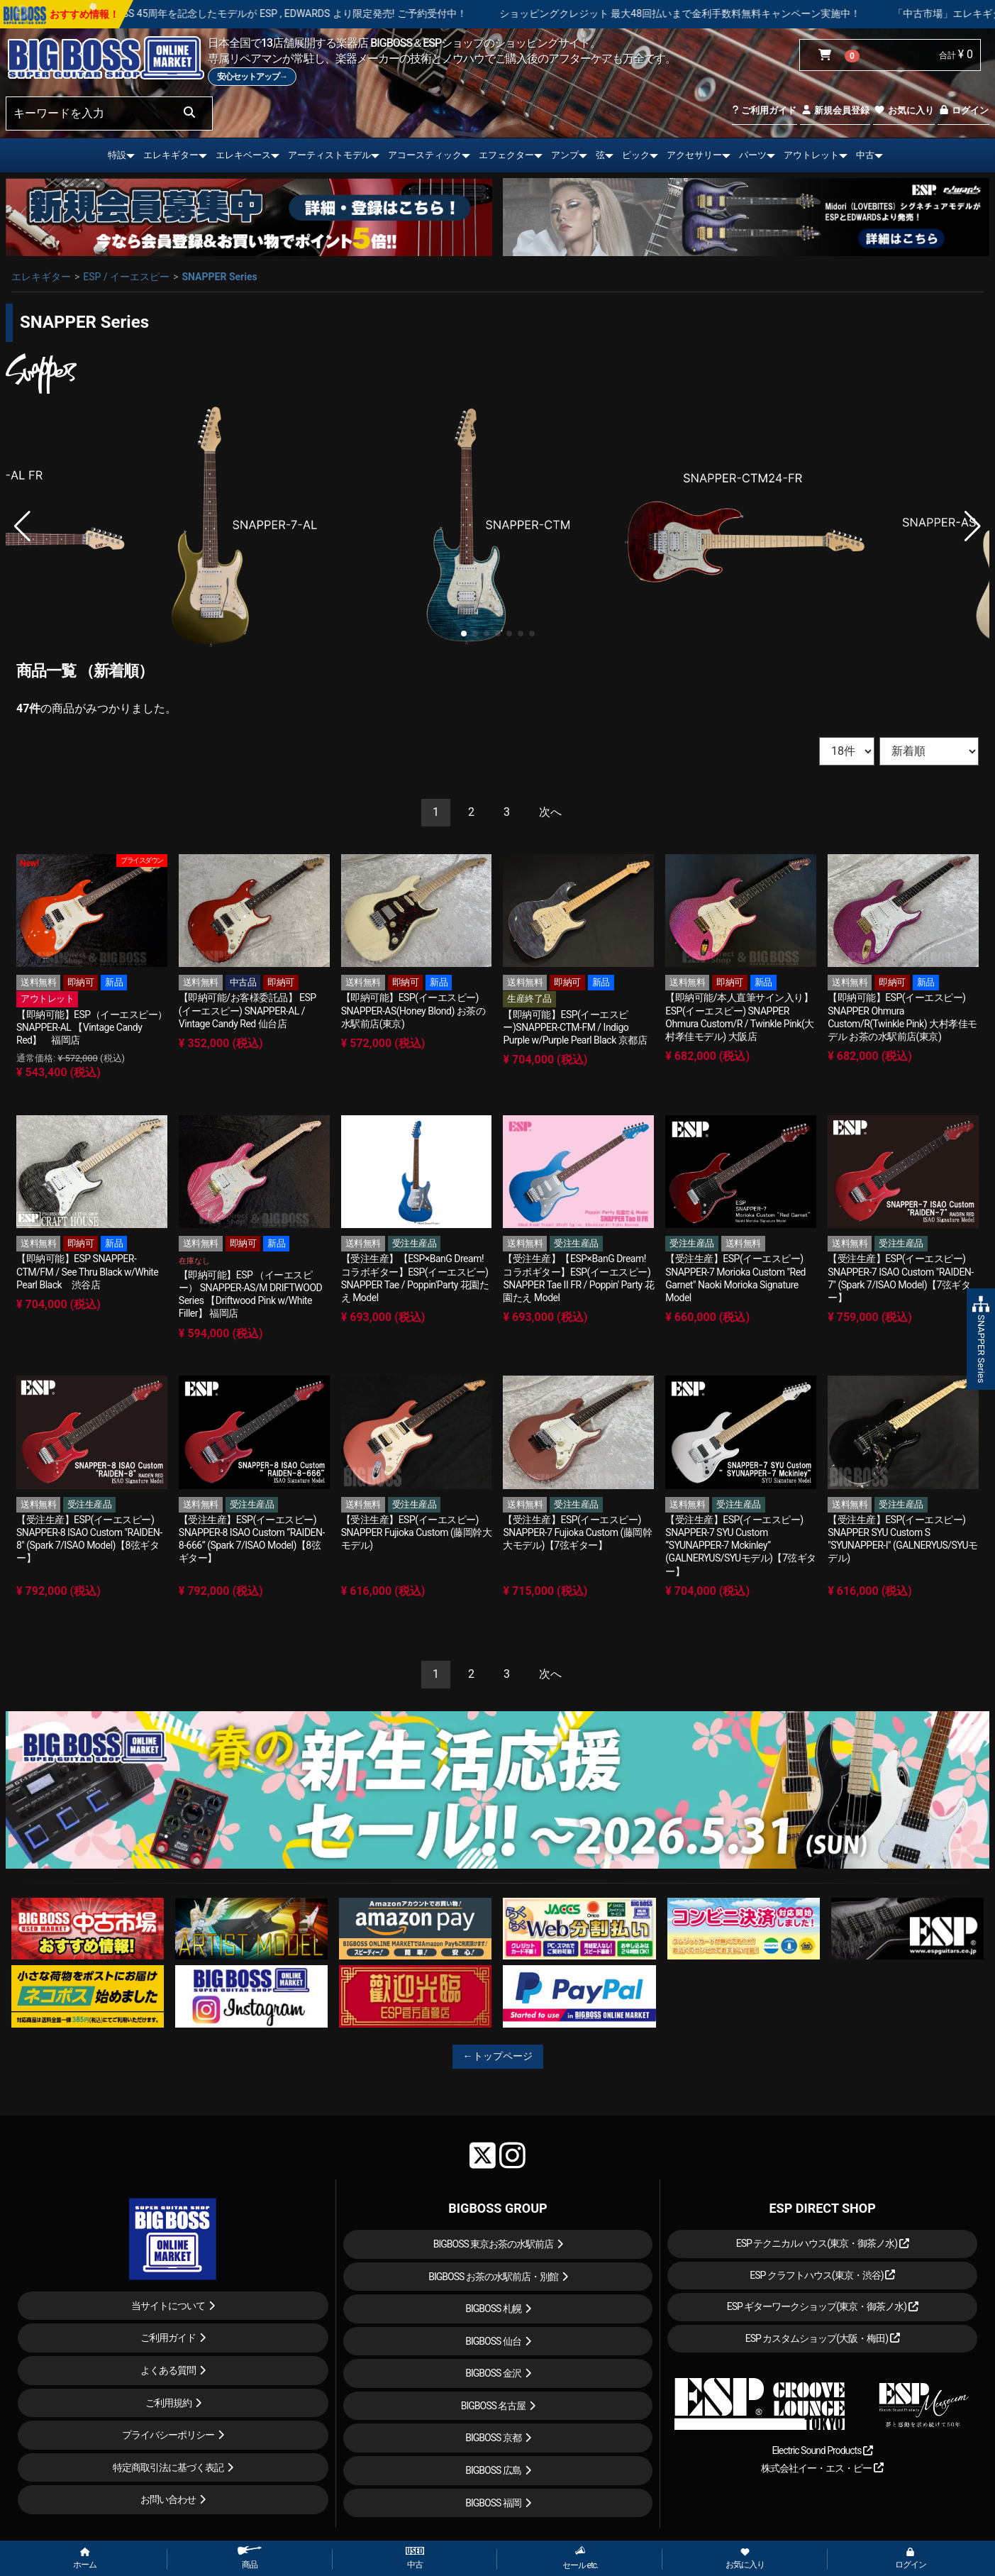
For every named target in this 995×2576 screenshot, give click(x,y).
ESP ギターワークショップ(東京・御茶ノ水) (822, 2306)
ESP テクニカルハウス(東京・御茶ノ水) (822, 2243)
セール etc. (580, 2557)
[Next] (550, 813)
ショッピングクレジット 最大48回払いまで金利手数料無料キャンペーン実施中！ (732, 13)
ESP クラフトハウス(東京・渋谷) (822, 2275)
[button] (464, 633)
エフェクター (506, 155)
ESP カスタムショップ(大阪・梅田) (822, 2338)
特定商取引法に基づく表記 (168, 2467)
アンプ (565, 155)
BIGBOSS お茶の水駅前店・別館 (493, 2276)
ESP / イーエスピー (126, 276)
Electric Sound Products (822, 2450)
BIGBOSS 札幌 (493, 2308)
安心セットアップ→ (252, 77)
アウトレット (811, 155)
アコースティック (425, 155)
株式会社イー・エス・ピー (822, 2468)
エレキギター (171, 155)
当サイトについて (168, 2305)
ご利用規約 (168, 2403)
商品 (250, 2558)
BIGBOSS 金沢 (493, 2373)
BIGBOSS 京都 (493, 2437)
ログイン (963, 110)
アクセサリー (694, 155)
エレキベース (243, 155)
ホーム (84, 2559)
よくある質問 (168, 2370)
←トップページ (498, 2056)
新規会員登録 (835, 110)
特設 (117, 155)
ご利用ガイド (764, 110)
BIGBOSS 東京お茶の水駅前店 (493, 2244)
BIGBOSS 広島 (493, 2470)
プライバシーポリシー (168, 2434)
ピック (636, 155)
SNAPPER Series (219, 276)
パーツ (753, 155)
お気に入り (903, 110)
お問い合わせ (168, 2499)
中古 (865, 155)
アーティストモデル (329, 155)
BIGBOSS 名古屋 (493, 2405)
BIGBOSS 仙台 (493, 2341)
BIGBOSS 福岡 (493, 2503)
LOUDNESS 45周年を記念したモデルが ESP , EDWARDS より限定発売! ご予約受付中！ (329, 13)
